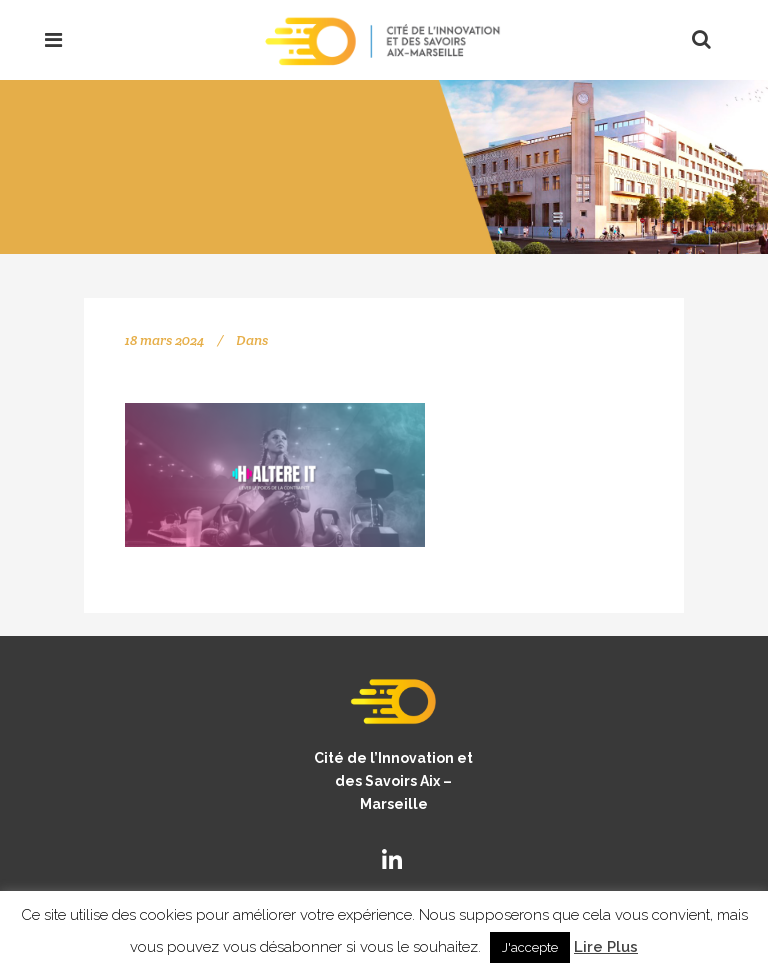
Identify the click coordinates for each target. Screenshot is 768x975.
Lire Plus (606, 947)
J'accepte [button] (530, 947)
